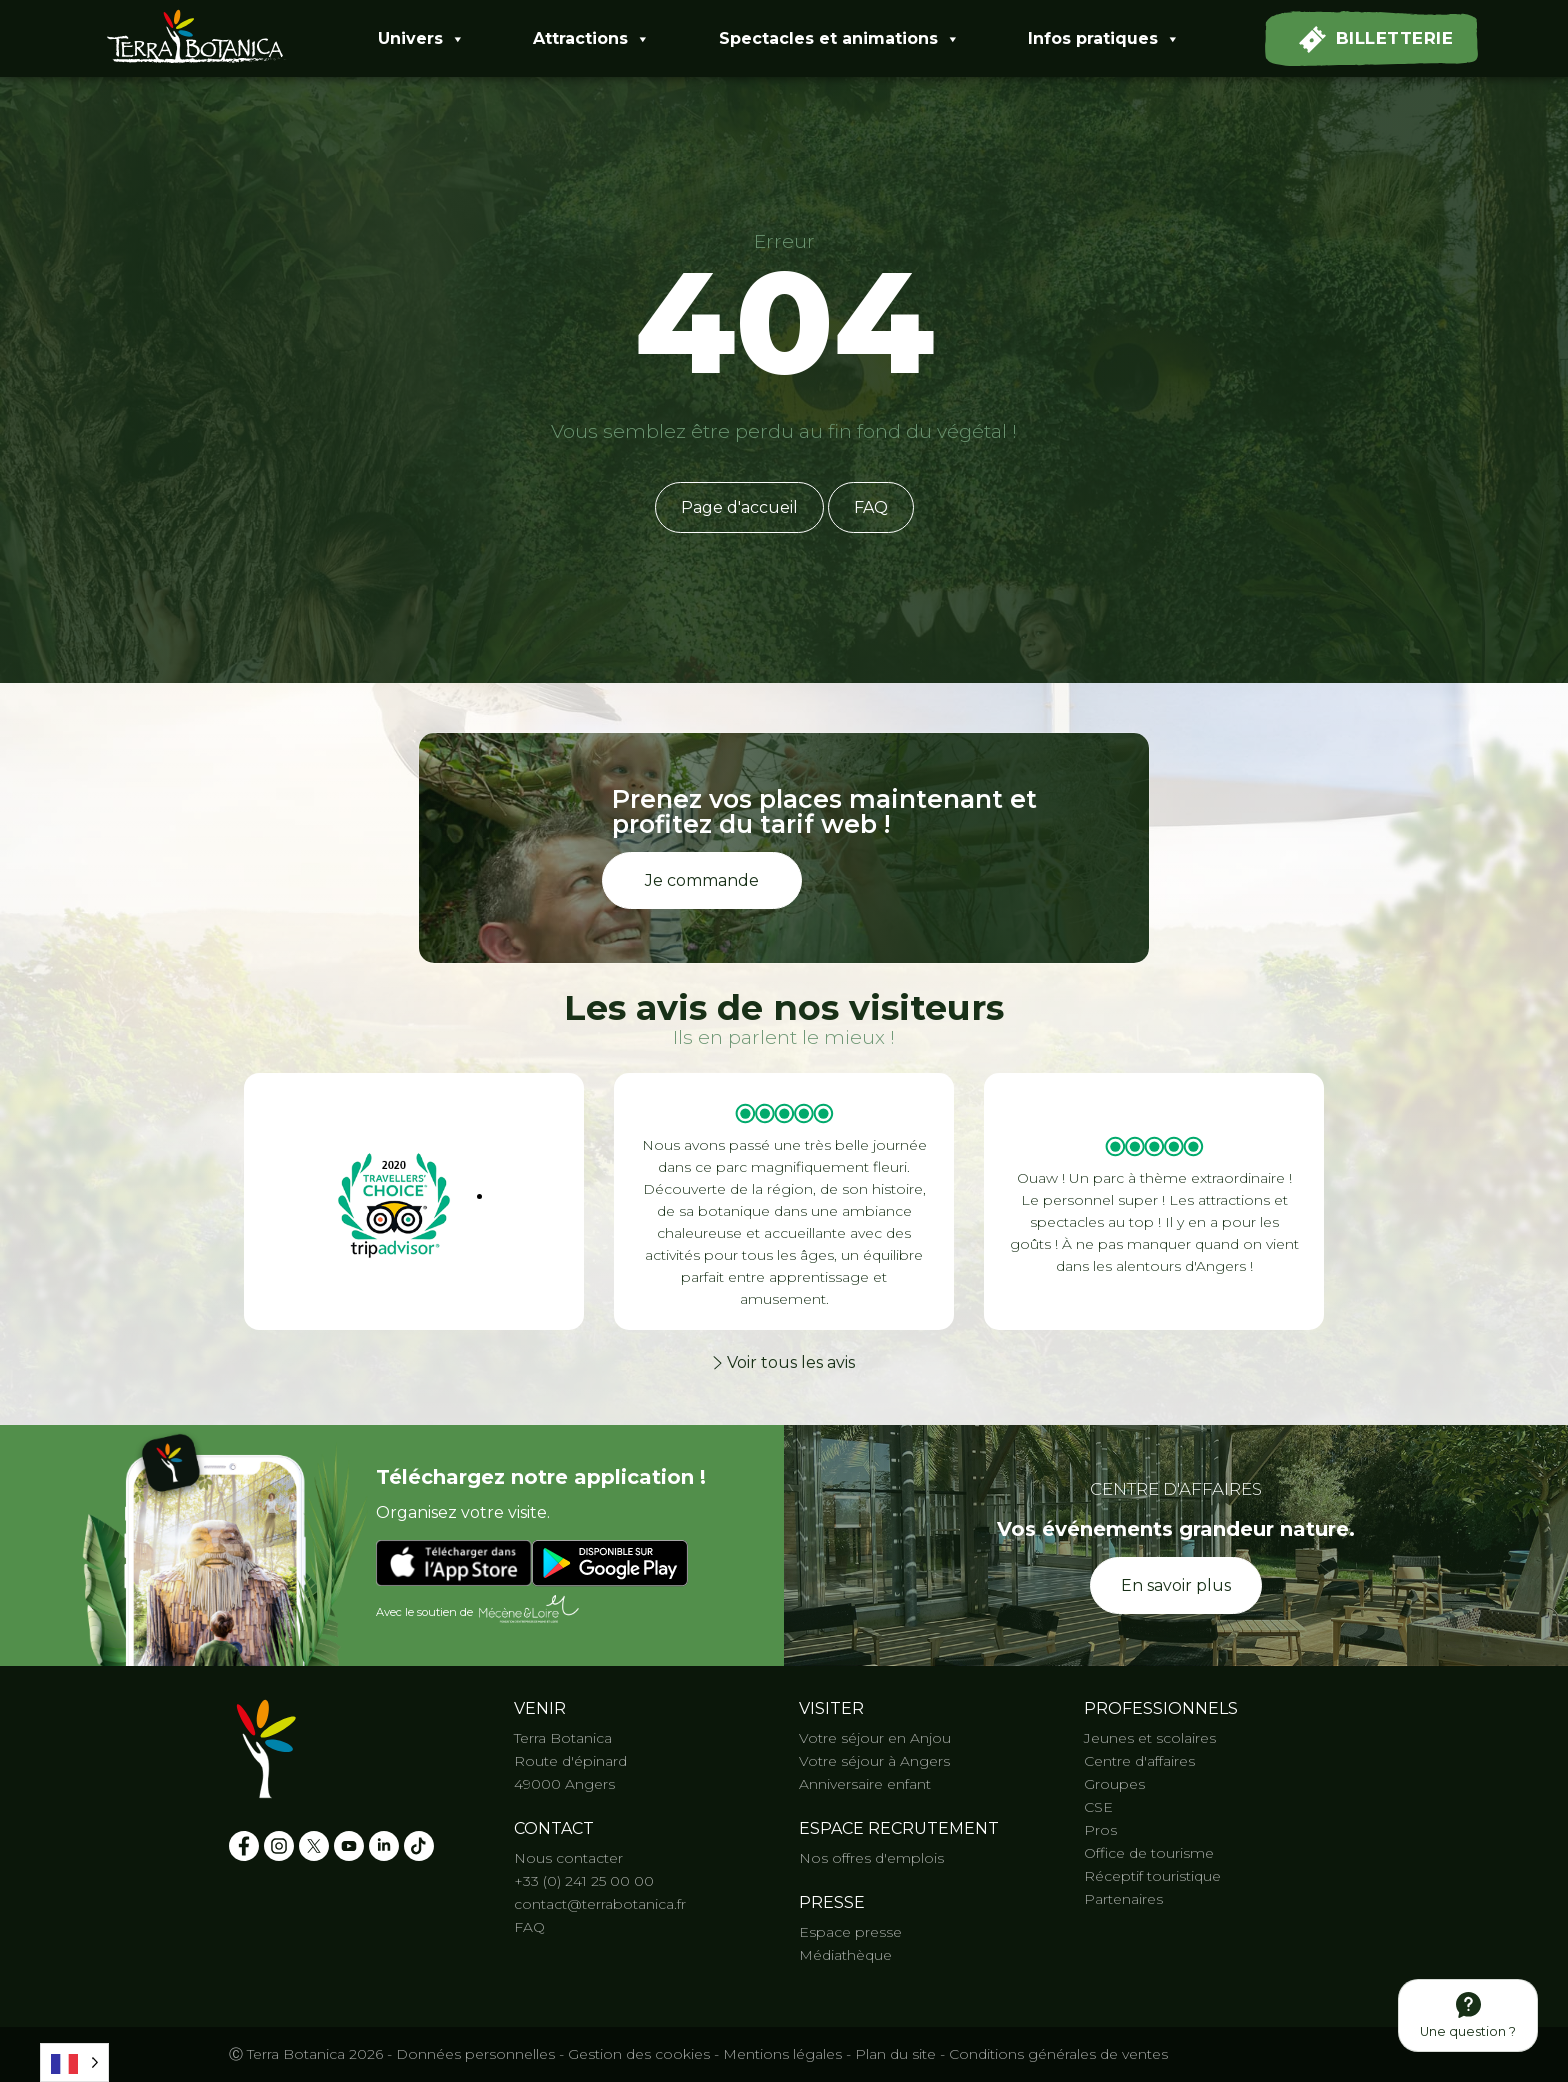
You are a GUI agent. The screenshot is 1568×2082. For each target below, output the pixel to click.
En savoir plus (1176, 1585)
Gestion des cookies (639, 2054)
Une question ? (1468, 2015)
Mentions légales (782, 2054)
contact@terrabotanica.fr (600, 1904)
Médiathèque (845, 1955)
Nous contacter (568, 1858)
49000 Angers (564, 1784)
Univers (421, 39)
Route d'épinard (570, 1761)
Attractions (591, 39)
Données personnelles (475, 2054)
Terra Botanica (563, 1738)
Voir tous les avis (784, 1362)
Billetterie (1376, 39)
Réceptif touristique (1152, 1876)
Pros (1100, 1830)
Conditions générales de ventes (1058, 2054)
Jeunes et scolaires (1150, 1738)
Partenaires (1123, 1899)
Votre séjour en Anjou (875, 1738)
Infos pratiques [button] (1104, 39)
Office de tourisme (1149, 1853)
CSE (1098, 1807)
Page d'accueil (739, 507)
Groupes (1114, 1784)
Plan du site (895, 2054)
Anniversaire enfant (865, 1784)
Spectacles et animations (839, 39)
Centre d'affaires (1139, 1761)
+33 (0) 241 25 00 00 (584, 1881)
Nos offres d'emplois (871, 1858)
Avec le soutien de (478, 1610)
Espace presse (850, 1932)
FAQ (871, 507)
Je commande (702, 880)
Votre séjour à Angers (874, 1761)
